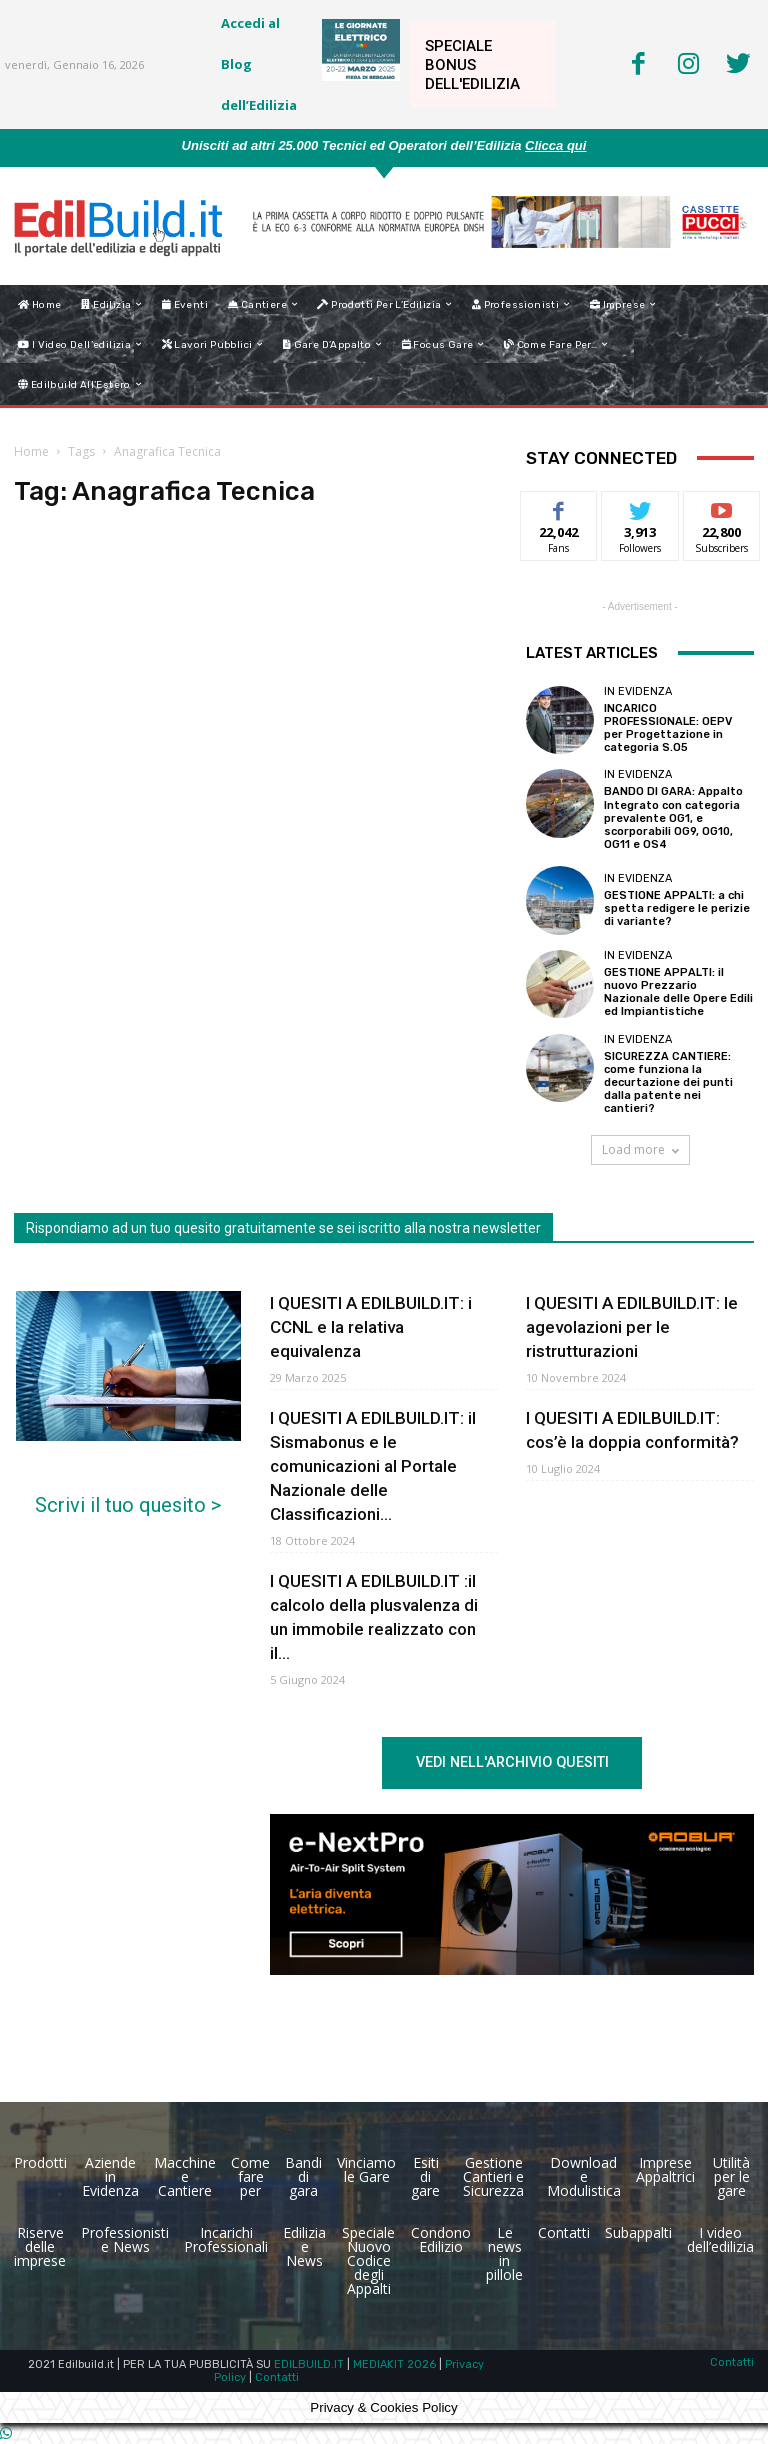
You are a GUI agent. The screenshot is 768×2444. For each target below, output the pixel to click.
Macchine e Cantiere (185, 2176)
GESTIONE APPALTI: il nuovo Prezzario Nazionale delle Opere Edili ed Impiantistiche (678, 992)
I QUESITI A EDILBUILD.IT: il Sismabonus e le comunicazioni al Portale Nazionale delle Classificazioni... (373, 1466)
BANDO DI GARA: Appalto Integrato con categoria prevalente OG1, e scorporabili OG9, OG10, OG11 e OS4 (673, 818)
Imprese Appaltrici (665, 2169)
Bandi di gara (303, 2176)
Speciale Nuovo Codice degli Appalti (368, 2260)
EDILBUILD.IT (309, 2364)
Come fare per (250, 2176)
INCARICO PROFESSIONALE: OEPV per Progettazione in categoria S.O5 (668, 728)
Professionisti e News (125, 2239)
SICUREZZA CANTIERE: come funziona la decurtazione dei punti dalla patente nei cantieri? (668, 1083)
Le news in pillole (504, 2253)
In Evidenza (638, 691)
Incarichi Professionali (226, 2239)
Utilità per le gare (731, 2176)
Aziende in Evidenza (110, 2176)
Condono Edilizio (441, 2239)
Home (31, 451)
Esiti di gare (425, 2176)
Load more (640, 1149)
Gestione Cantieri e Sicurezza (493, 2176)
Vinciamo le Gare (366, 2169)
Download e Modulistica (584, 2176)
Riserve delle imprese (40, 2246)
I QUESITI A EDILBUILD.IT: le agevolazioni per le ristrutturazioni (632, 1327)
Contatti (564, 2232)
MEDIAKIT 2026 (394, 2364)
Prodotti (40, 2162)
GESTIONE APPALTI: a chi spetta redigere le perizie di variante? (677, 908)
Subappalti (638, 2232)
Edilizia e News (304, 2246)
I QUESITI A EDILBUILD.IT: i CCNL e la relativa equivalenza (371, 1327)
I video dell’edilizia (720, 2239)
